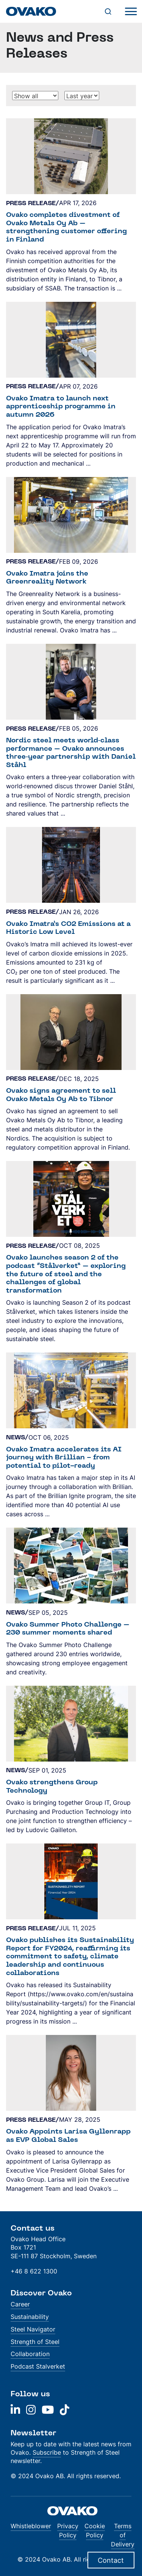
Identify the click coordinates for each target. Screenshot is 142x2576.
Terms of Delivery (122, 2535)
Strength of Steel (35, 2341)
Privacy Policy (67, 2530)
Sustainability (30, 2316)
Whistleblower (31, 2526)
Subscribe (47, 2452)
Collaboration (30, 2354)
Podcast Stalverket (38, 2366)
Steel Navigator (33, 2329)
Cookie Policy (94, 2530)
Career (20, 2304)
